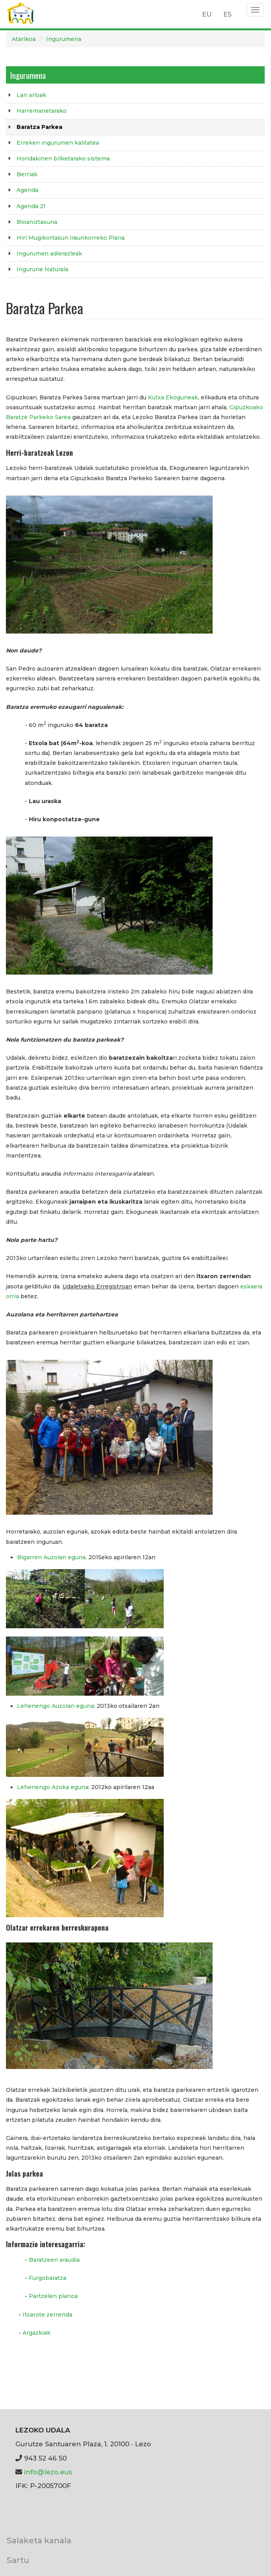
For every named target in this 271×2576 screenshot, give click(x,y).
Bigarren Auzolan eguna (51, 1557)
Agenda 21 (31, 206)
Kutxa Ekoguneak (173, 397)
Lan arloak (31, 95)
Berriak (27, 174)
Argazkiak (36, 2332)
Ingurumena (63, 39)
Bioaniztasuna (37, 222)
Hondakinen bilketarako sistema (63, 158)
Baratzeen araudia (54, 2259)
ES (227, 14)
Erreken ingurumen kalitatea (58, 142)
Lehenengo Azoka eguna (52, 1787)
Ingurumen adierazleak (49, 253)
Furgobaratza (47, 2277)
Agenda (27, 190)
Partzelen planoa (53, 2296)
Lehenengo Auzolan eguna (55, 1705)
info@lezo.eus (48, 2472)
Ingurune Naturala (42, 269)
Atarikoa (24, 39)
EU (207, 14)
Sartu (18, 2560)
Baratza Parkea (39, 126)
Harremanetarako (42, 110)
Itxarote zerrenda (47, 2314)
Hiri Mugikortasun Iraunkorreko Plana (71, 237)
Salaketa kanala (39, 2540)
